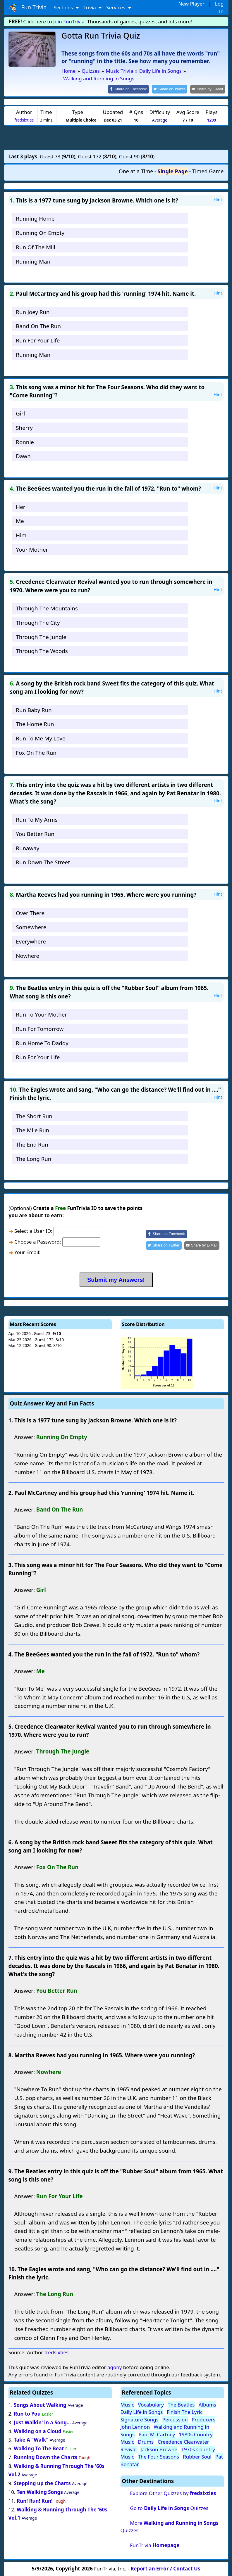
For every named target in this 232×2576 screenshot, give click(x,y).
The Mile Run (32, 1129)
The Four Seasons (158, 2456)
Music (127, 2404)
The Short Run (34, 1115)
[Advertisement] (116, 137)
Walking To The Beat (39, 2448)
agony (114, 2366)
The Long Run (33, 1158)
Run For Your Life (38, 340)
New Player (191, 3)
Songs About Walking (40, 2404)
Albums (207, 2404)
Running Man (33, 260)
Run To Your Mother (41, 1013)
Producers (203, 2419)
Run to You (27, 2413)
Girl (20, 413)
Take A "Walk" (31, 2439)
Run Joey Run (32, 311)
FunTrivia (154, 2545)
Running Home (35, 218)
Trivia (90, 7)
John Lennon (135, 2426)
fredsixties (24, 119)
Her (20, 506)
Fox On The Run (36, 752)
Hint (218, 199)
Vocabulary (151, 2404)
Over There (30, 912)
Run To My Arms (36, 819)
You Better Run (35, 833)
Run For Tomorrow (39, 1028)
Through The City (38, 622)
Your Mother (32, 549)
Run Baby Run (33, 709)
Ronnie (25, 441)
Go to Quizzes (169, 2507)
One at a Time (136, 170)
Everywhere (31, 941)
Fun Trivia (27, 7)
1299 (211, 119)
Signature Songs (140, 2419)
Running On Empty (40, 232)
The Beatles (181, 2404)
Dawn (23, 455)
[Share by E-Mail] (208, 89)
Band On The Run (38, 325)
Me (20, 520)
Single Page (173, 170)
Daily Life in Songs (142, 2411)
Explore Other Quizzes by (173, 2492)
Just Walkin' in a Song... (42, 2422)
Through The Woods (42, 650)
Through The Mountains (47, 607)
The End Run (32, 1144)
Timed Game (208, 170)
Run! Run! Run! (35, 2500)
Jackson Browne (158, 2448)
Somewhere (31, 926)
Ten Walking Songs (40, 2491)
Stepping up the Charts (42, 2482)
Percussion (175, 2419)
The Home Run (35, 723)
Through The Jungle (41, 636)
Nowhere (27, 955)
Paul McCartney (157, 2433)
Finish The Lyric (184, 2411)
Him (21, 535)
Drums (146, 2441)
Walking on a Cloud (37, 2430)
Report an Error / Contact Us (165, 2568)
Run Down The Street (43, 861)
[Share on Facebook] (133, 89)
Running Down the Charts (45, 2457)
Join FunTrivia (69, 21)
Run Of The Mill (35, 246)
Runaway (27, 847)
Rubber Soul (197, 2456)
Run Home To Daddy (42, 1042)
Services (116, 7)
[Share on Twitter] (172, 89)
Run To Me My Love (40, 738)
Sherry (24, 427)
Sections (64, 7)
